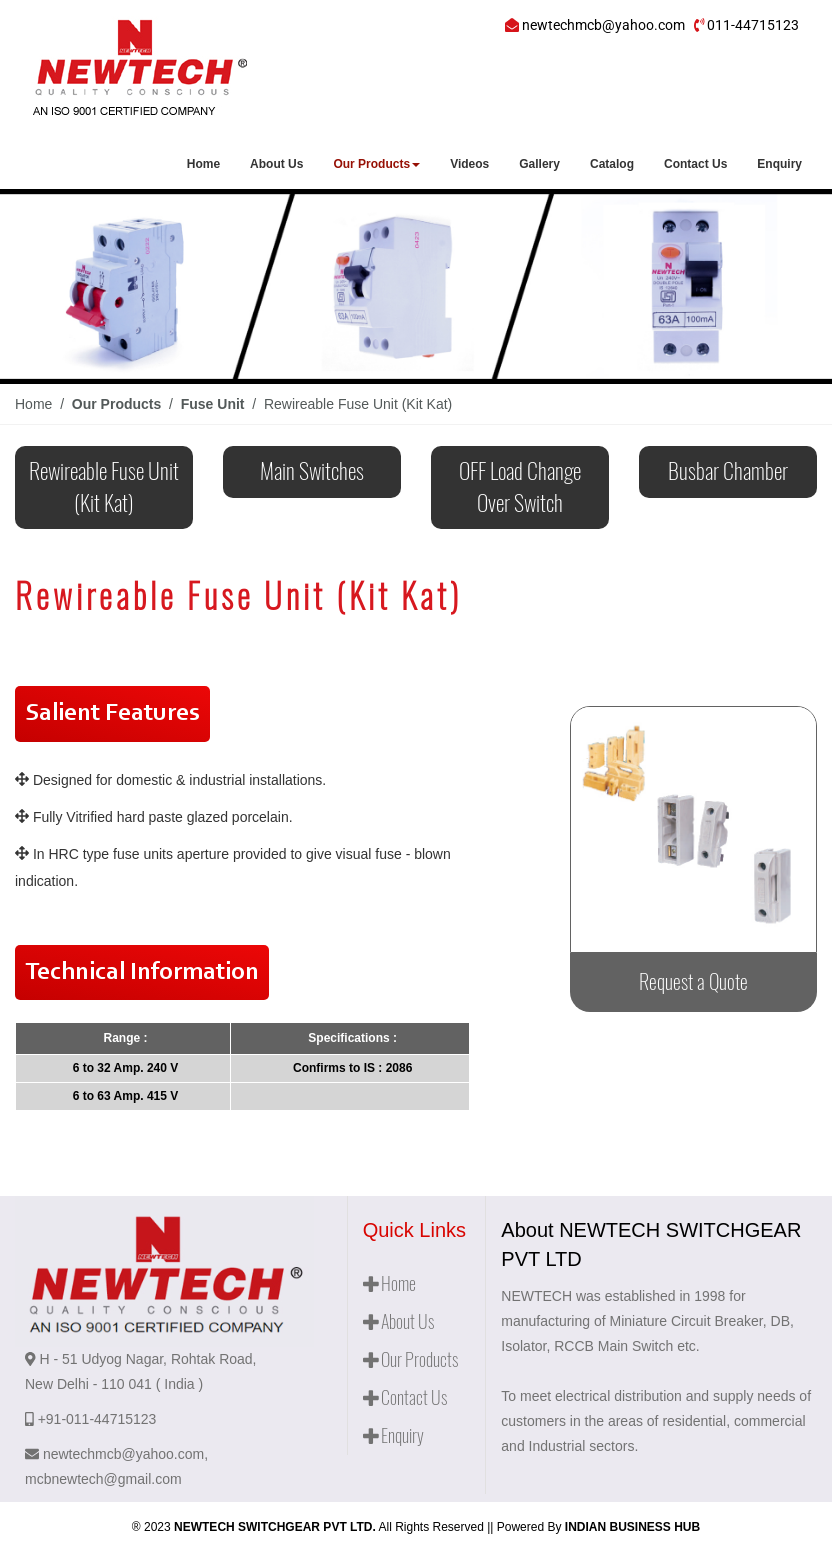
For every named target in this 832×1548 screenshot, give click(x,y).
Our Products (376, 164)
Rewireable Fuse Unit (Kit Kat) (104, 486)
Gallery (539, 164)
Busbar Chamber (728, 471)
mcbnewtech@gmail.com (103, 1479)
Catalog (612, 164)
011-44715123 (753, 25)
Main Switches (312, 471)
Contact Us (695, 164)
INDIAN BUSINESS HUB (632, 1527)
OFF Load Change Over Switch (520, 486)
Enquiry (779, 164)
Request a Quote (693, 981)
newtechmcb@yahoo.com (603, 25)
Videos (469, 164)
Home (203, 164)
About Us (276, 164)
